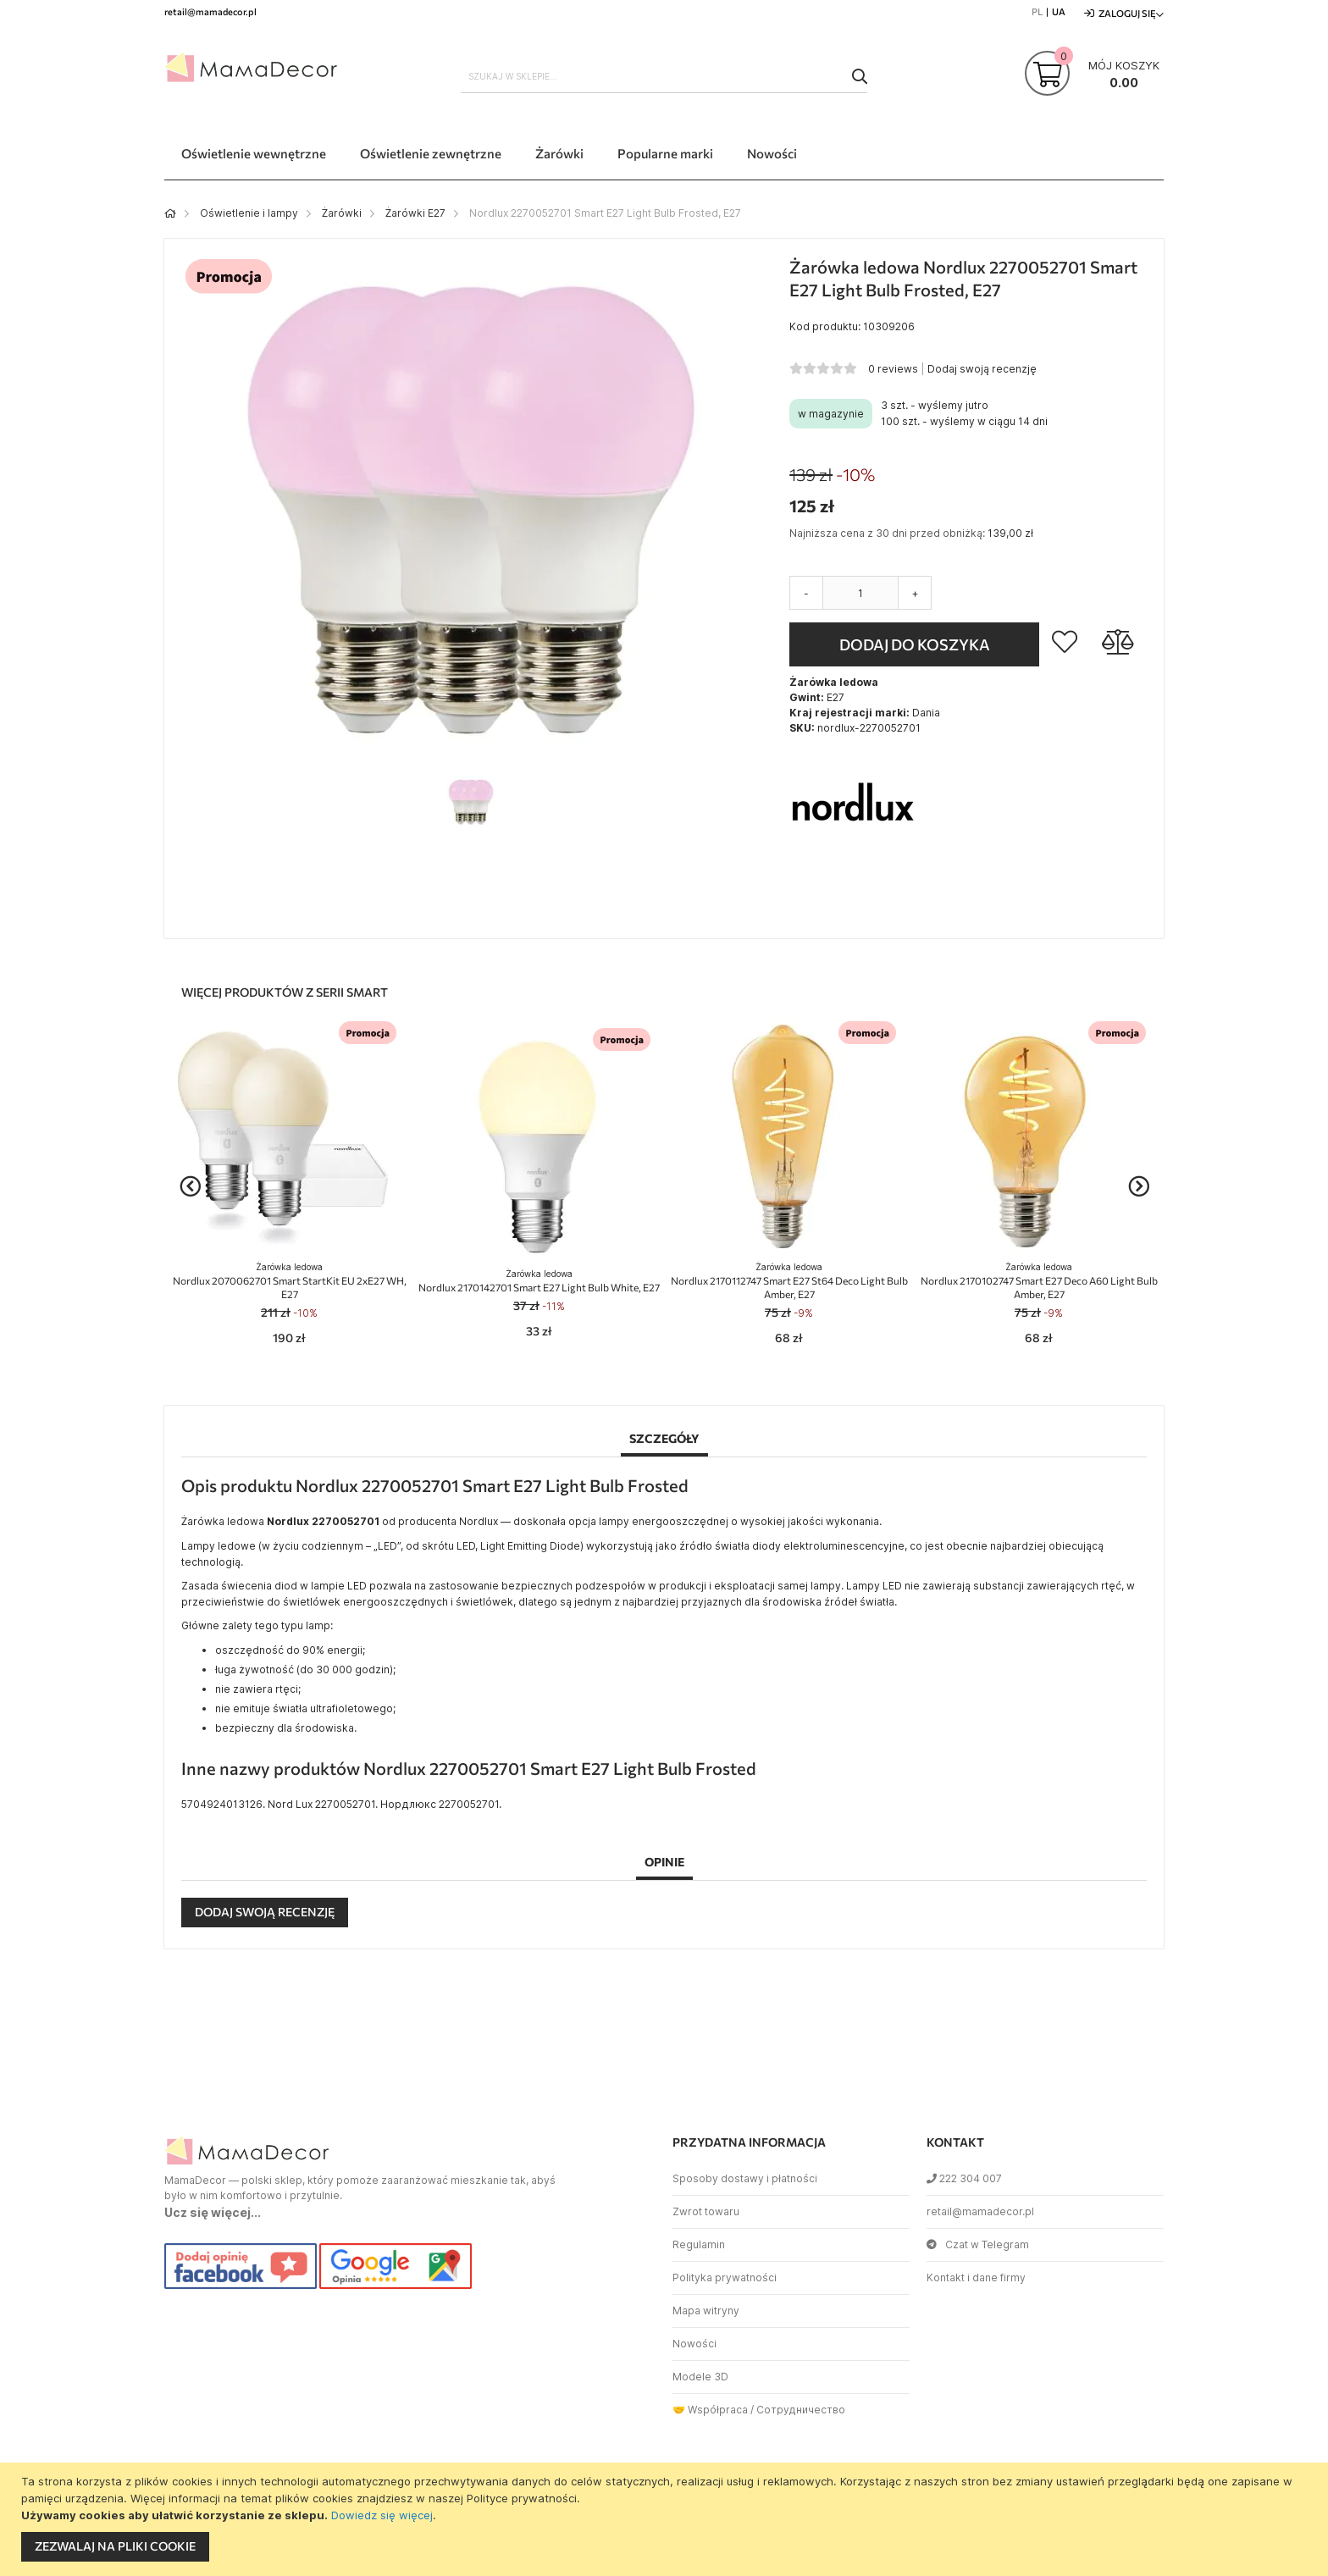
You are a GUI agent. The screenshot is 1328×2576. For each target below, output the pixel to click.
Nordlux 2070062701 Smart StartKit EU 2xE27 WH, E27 (290, 1281)
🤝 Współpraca (710, 2409)
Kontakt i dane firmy (976, 2277)
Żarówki (342, 213)
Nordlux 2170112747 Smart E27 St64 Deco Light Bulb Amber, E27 (789, 1281)
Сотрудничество (800, 2409)
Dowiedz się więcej (382, 2515)
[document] (666, 2519)
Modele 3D (700, 2376)
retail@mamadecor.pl (980, 2211)
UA (1058, 11)
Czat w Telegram (978, 2244)
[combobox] (664, 76)
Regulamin (698, 2244)
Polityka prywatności (724, 2277)
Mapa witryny (705, 2310)
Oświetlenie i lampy (249, 213)
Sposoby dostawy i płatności (744, 2178)
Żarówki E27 (415, 213)
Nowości (694, 2343)
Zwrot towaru (705, 2211)
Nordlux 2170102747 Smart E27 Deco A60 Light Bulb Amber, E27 (1039, 1281)
